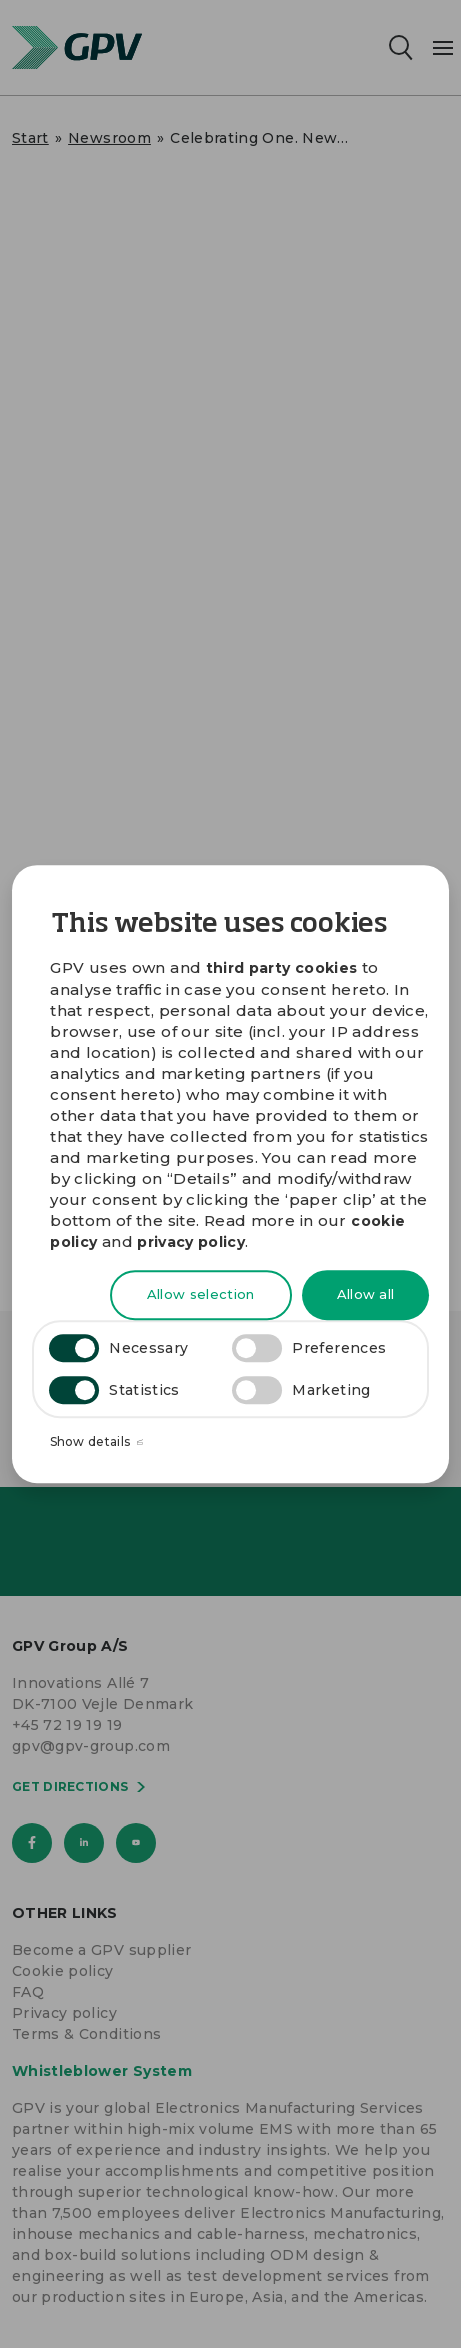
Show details (97, 1442)
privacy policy (191, 1242)
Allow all (366, 1295)
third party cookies (282, 968)
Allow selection (201, 1295)
